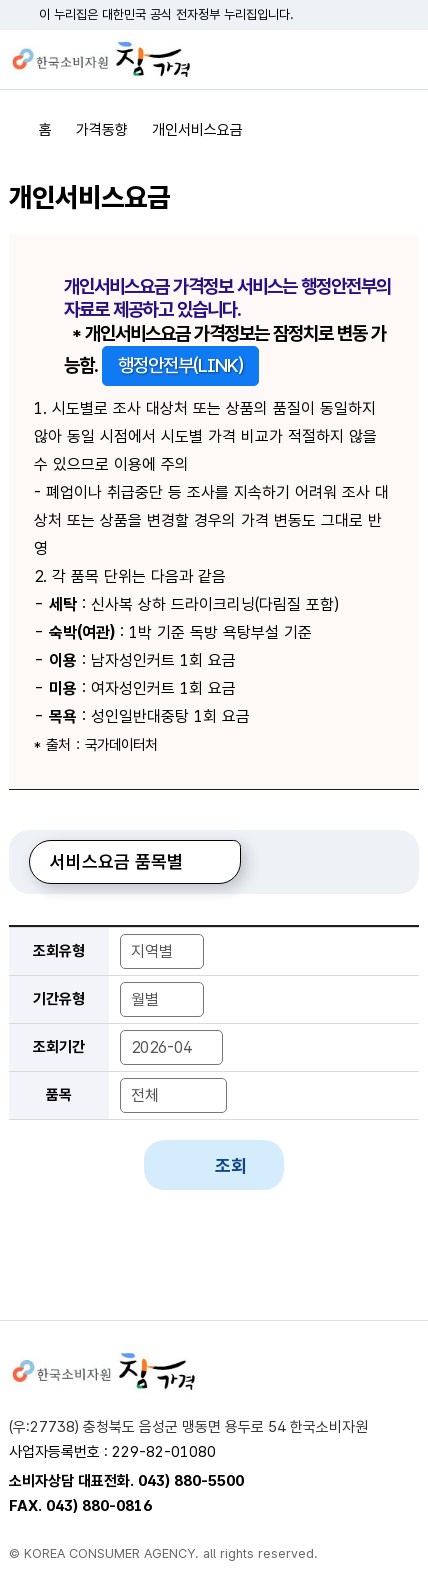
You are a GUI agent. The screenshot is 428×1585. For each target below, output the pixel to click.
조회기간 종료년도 (228, 1029)
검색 (369, 60)
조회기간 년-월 (119, 1029)
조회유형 (59, 951)
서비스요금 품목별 (116, 861)
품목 (59, 1095)
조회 (231, 1165)
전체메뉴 (404, 60)
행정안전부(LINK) (180, 365)
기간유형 (59, 999)
